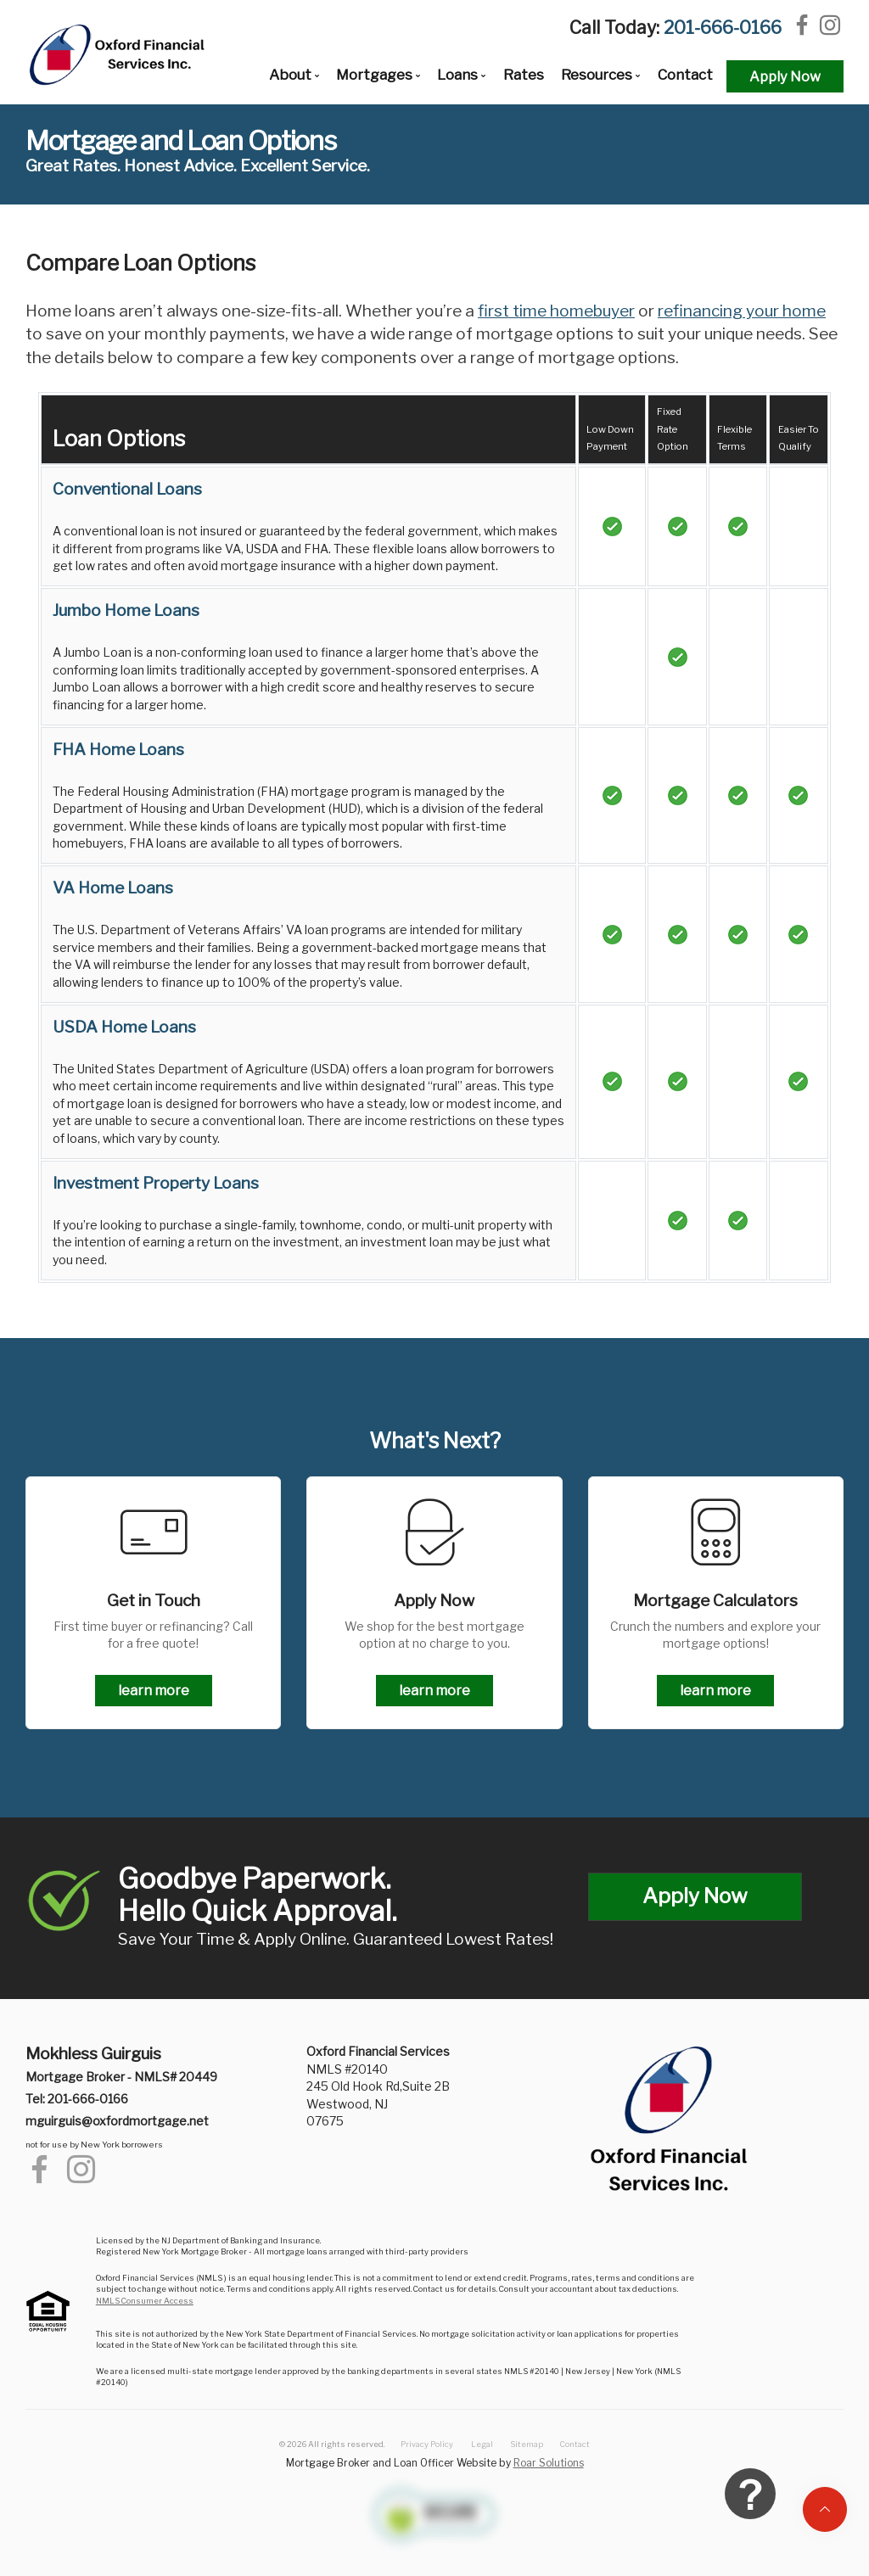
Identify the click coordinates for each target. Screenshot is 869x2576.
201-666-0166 (723, 27)
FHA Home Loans (118, 749)
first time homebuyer (556, 311)
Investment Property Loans (156, 1183)
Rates (523, 74)
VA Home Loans (113, 888)
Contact (685, 74)
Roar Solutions (548, 2462)
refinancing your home (742, 311)
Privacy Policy (427, 2444)
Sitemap (526, 2444)
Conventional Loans (127, 489)
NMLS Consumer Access (144, 2300)
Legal (482, 2444)
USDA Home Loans (124, 1027)
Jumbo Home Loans (126, 610)
